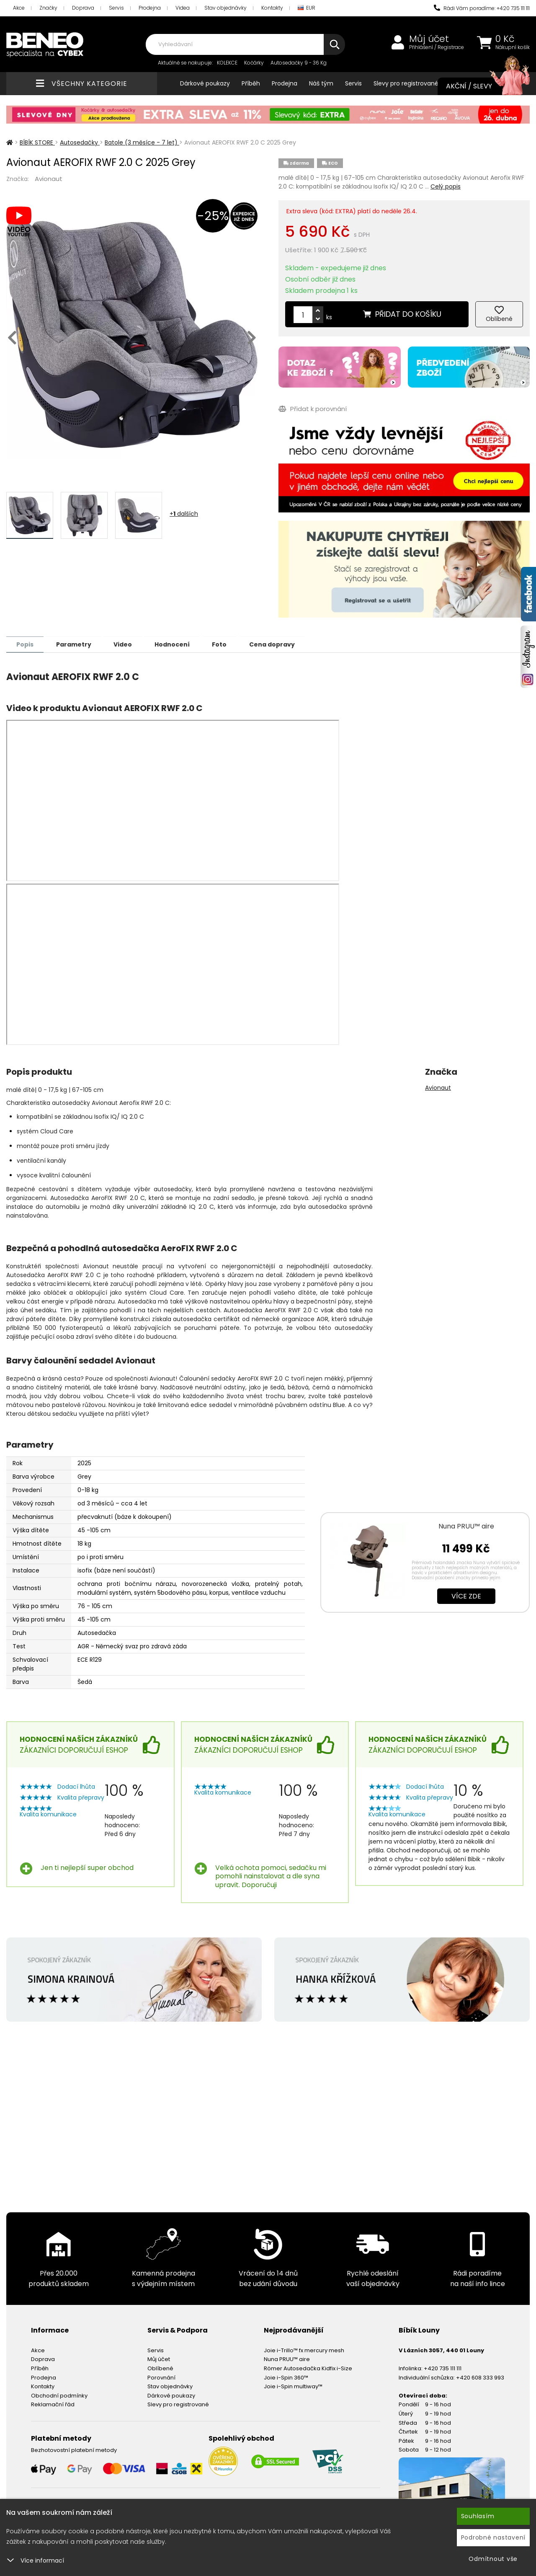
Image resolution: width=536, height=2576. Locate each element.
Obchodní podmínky (59, 2395)
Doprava (83, 7)
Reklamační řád (53, 2404)
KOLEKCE (227, 62)
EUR (306, 8)
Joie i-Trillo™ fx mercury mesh (304, 2350)
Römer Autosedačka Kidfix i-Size (308, 2368)
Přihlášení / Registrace (436, 47)
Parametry (75, 644)
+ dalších (184, 514)
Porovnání (161, 2377)
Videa (182, 7)
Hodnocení (177, 644)
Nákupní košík (512, 47)
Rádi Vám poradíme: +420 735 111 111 (482, 8)
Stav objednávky (225, 7)
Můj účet (429, 39)
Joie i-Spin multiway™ (293, 2386)
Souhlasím (478, 2516)
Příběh (251, 83)
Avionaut (48, 178)
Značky (48, 7)
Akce (19, 7)
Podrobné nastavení (493, 2537)
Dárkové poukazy (205, 83)
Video (126, 644)
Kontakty (272, 7)
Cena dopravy (280, 644)
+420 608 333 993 (480, 2377)
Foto (226, 644)
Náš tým (321, 83)
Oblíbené (160, 2368)
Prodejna (150, 7)
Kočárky (254, 62)
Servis (116, 7)
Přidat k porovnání (312, 408)
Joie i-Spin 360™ (286, 2377)
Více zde (466, 1596)
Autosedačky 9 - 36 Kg (299, 62)
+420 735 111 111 (442, 2368)
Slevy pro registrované (406, 83)
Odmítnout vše (493, 2559)
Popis (25, 644)
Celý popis (445, 186)
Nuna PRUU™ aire (466, 1526)
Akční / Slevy (479, 86)
